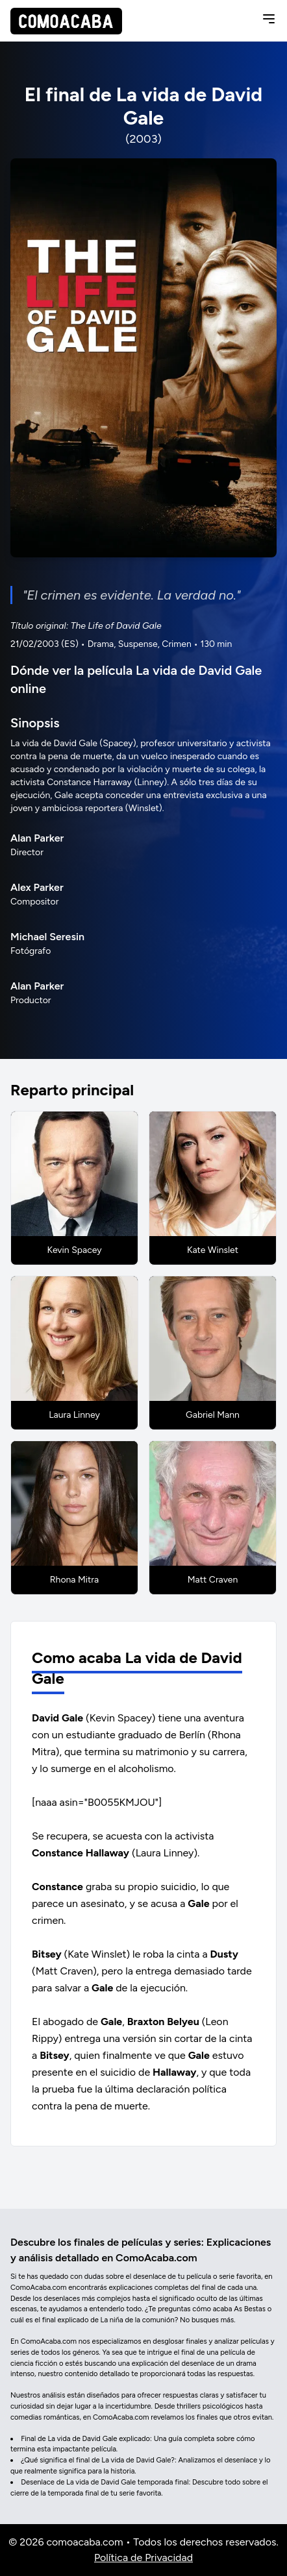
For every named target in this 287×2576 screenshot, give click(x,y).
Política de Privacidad (143, 2557)
